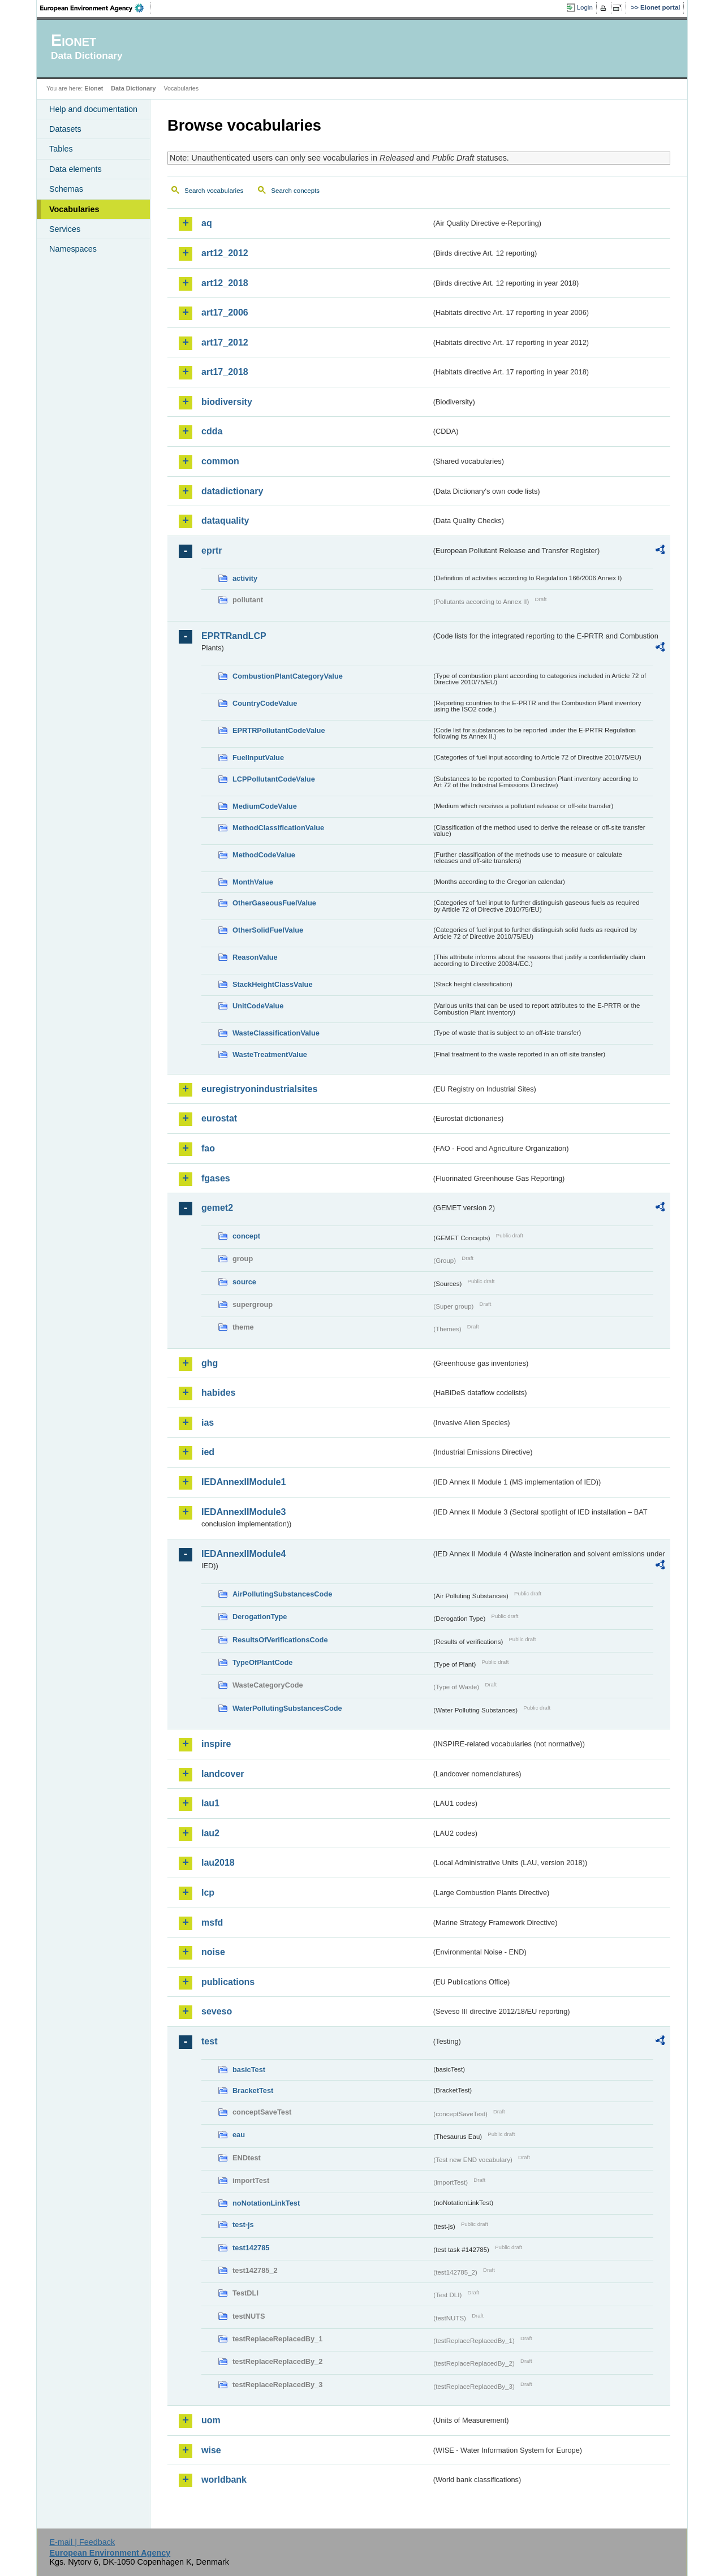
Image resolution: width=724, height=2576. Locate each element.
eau (238, 2134)
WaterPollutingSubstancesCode (287, 1708)
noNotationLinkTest (266, 2203)
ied (207, 1452)
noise (213, 1952)
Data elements (75, 169)
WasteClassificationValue (276, 1033)
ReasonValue (255, 957)
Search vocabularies (213, 190)
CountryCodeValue (264, 703)
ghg (209, 1363)
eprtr (211, 550)
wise (211, 2450)
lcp (207, 1892)
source (244, 1282)
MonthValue (252, 882)
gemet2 (217, 1208)
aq (206, 223)
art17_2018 (224, 372)
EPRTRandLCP (233, 636)
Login (585, 7)
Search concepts (295, 190)
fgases (215, 1178)
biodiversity (226, 402)
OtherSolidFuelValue (267, 930)
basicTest (248, 2069)
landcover (222, 1774)
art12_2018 (224, 283)
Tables (61, 148)
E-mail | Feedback (82, 2542)
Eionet (93, 88)
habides (218, 1392)
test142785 (250, 2247)
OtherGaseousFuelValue (274, 903)
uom (211, 2420)
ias (207, 1422)
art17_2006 (224, 312)
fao (208, 1148)
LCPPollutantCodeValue (273, 779)
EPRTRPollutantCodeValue (278, 730)
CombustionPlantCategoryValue (287, 676)
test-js (243, 2224)
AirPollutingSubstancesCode (282, 1594)
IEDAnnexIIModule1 (243, 1482)
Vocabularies (74, 209)
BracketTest (252, 2090)
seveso (216, 2011)
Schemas (66, 188)
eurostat (219, 1118)
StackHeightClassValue (272, 984)
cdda (211, 431)
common (220, 461)
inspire (216, 1744)
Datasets (65, 128)
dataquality (225, 520)
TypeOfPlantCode (262, 1662)
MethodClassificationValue (278, 827)
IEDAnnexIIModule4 (243, 1554)
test (209, 2041)
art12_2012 (224, 253)
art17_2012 (224, 342)
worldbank (224, 2479)
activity (244, 578)
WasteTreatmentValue (269, 1054)
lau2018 (218, 1862)
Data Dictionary (133, 88)
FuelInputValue (258, 757)
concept (246, 1236)
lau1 (210, 1803)
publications (228, 1982)
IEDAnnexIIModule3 (243, 1512)
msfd (212, 1922)
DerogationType (259, 1616)
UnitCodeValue (257, 1006)
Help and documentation (93, 109)
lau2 (210, 1833)
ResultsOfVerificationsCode (280, 1640)
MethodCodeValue (263, 855)
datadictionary (232, 491)
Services (64, 229)
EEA (95, 8)
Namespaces (73, 248)
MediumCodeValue (264, 806)
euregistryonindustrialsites (259, 1089)
